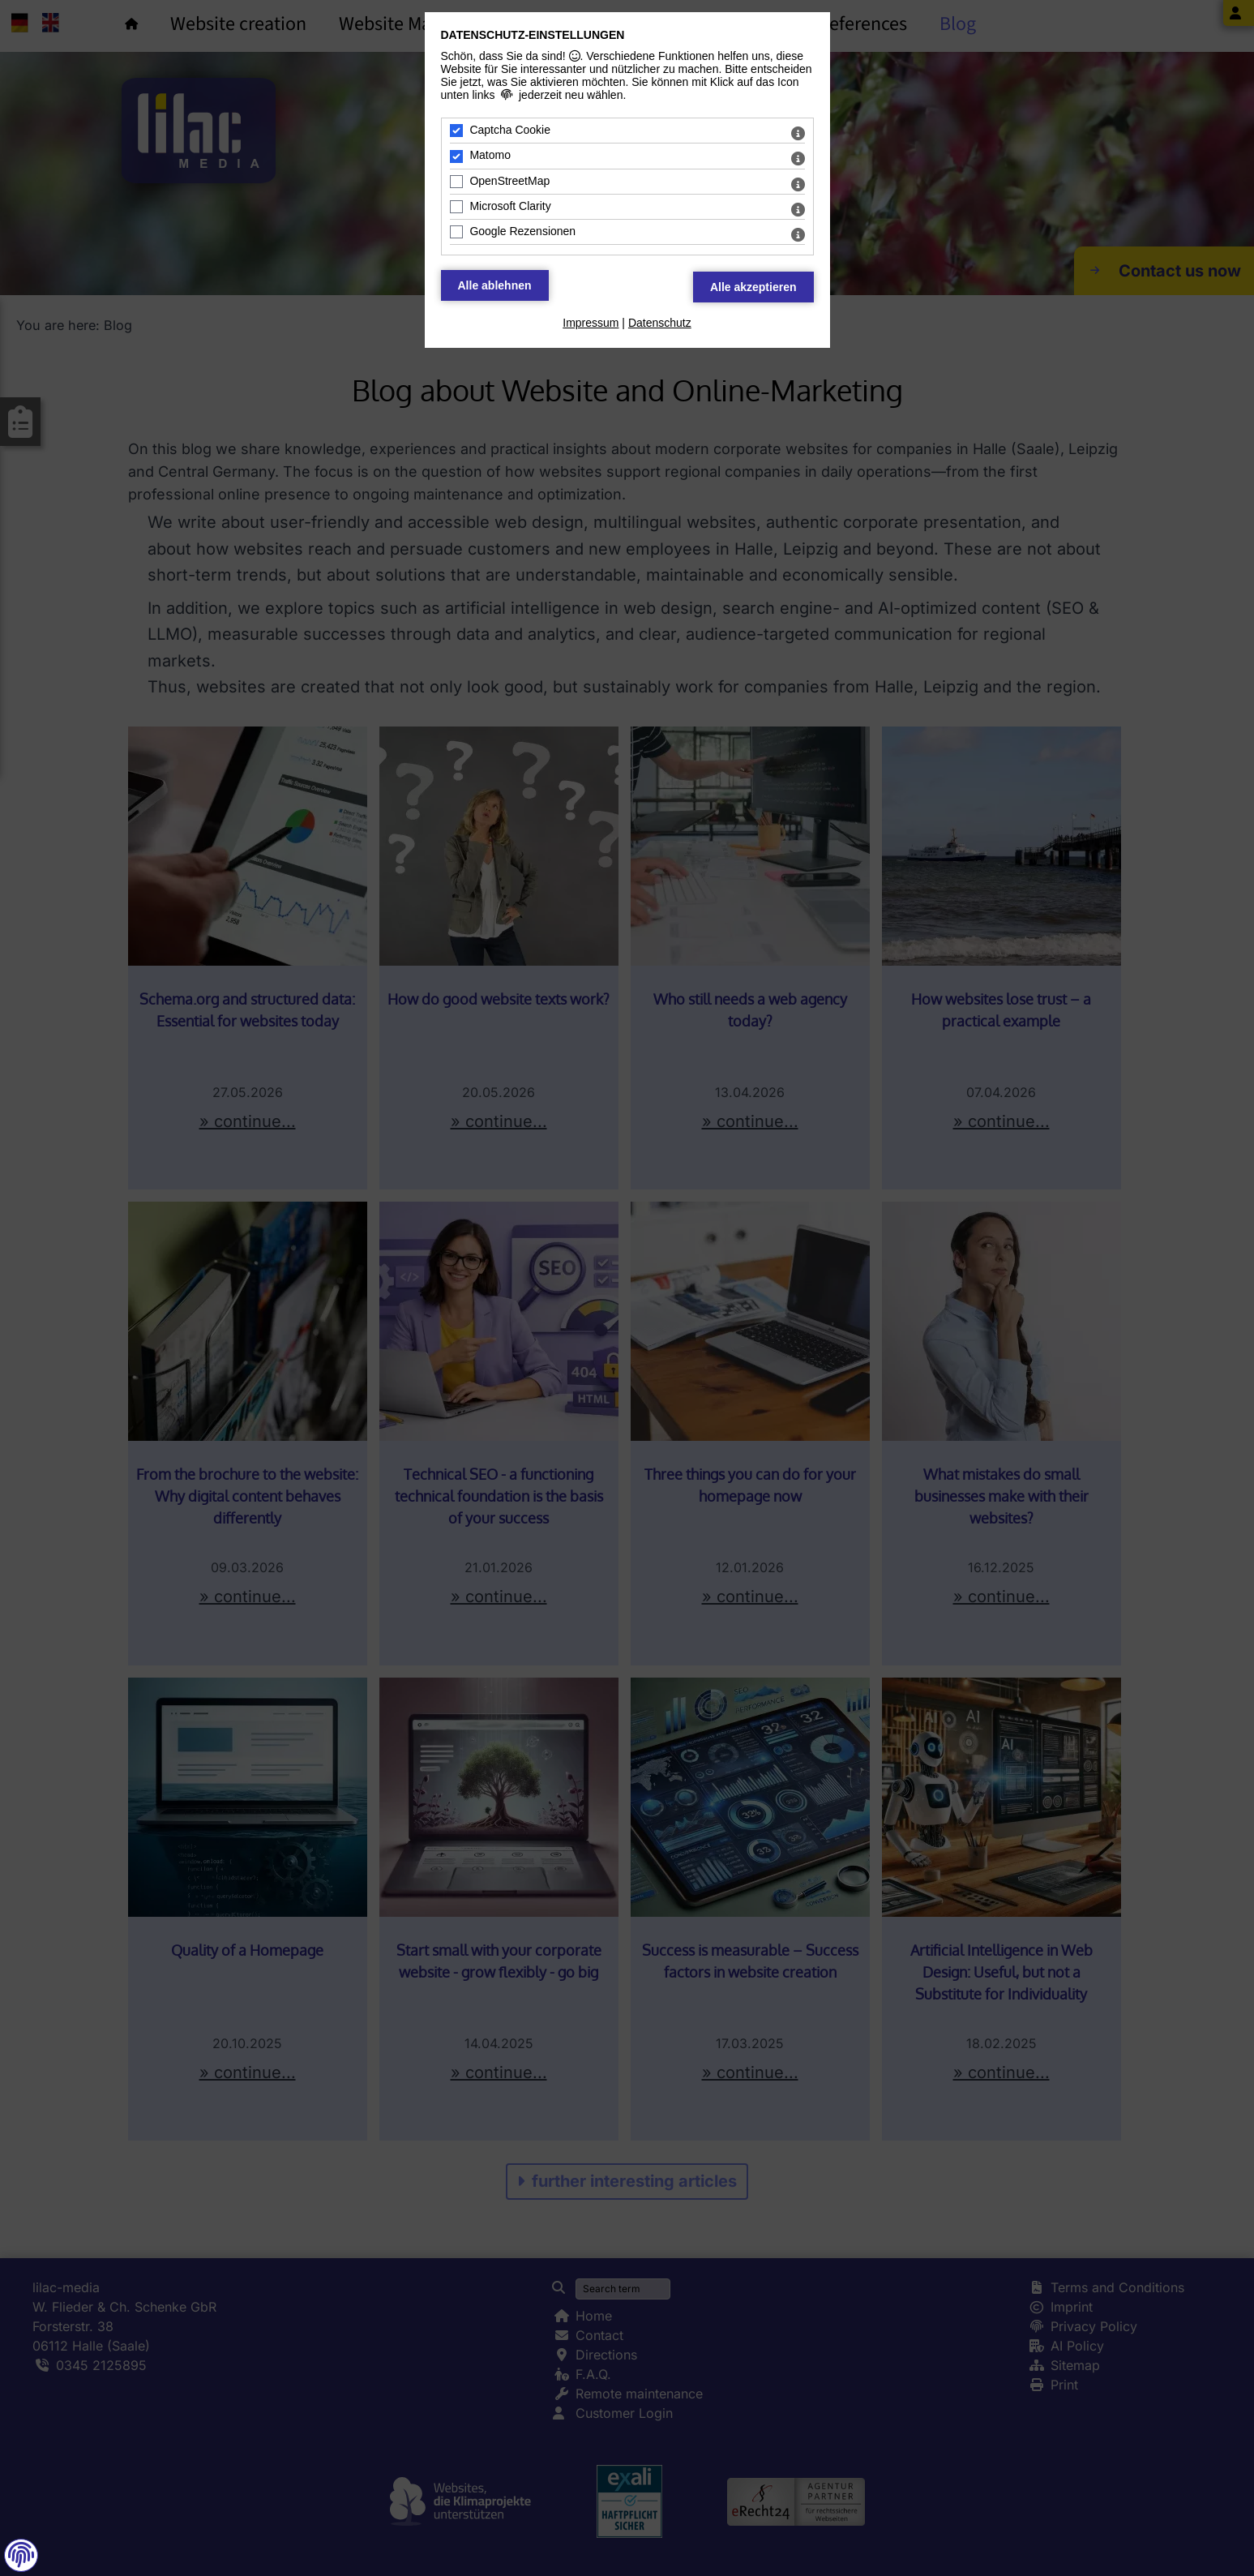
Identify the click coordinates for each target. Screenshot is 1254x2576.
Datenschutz (659, 322)
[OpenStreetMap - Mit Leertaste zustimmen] (456, 181)
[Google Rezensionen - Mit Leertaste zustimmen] (456, 231)
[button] (21, 2555)
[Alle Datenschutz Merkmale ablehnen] (495, 285)
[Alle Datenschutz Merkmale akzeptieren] (753, 287)
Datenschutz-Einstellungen (533, 34)
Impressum (590, 322)
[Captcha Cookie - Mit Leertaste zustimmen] (456, 130)
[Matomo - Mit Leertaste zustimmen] (456, 156)
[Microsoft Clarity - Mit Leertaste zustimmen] (456, 206)
